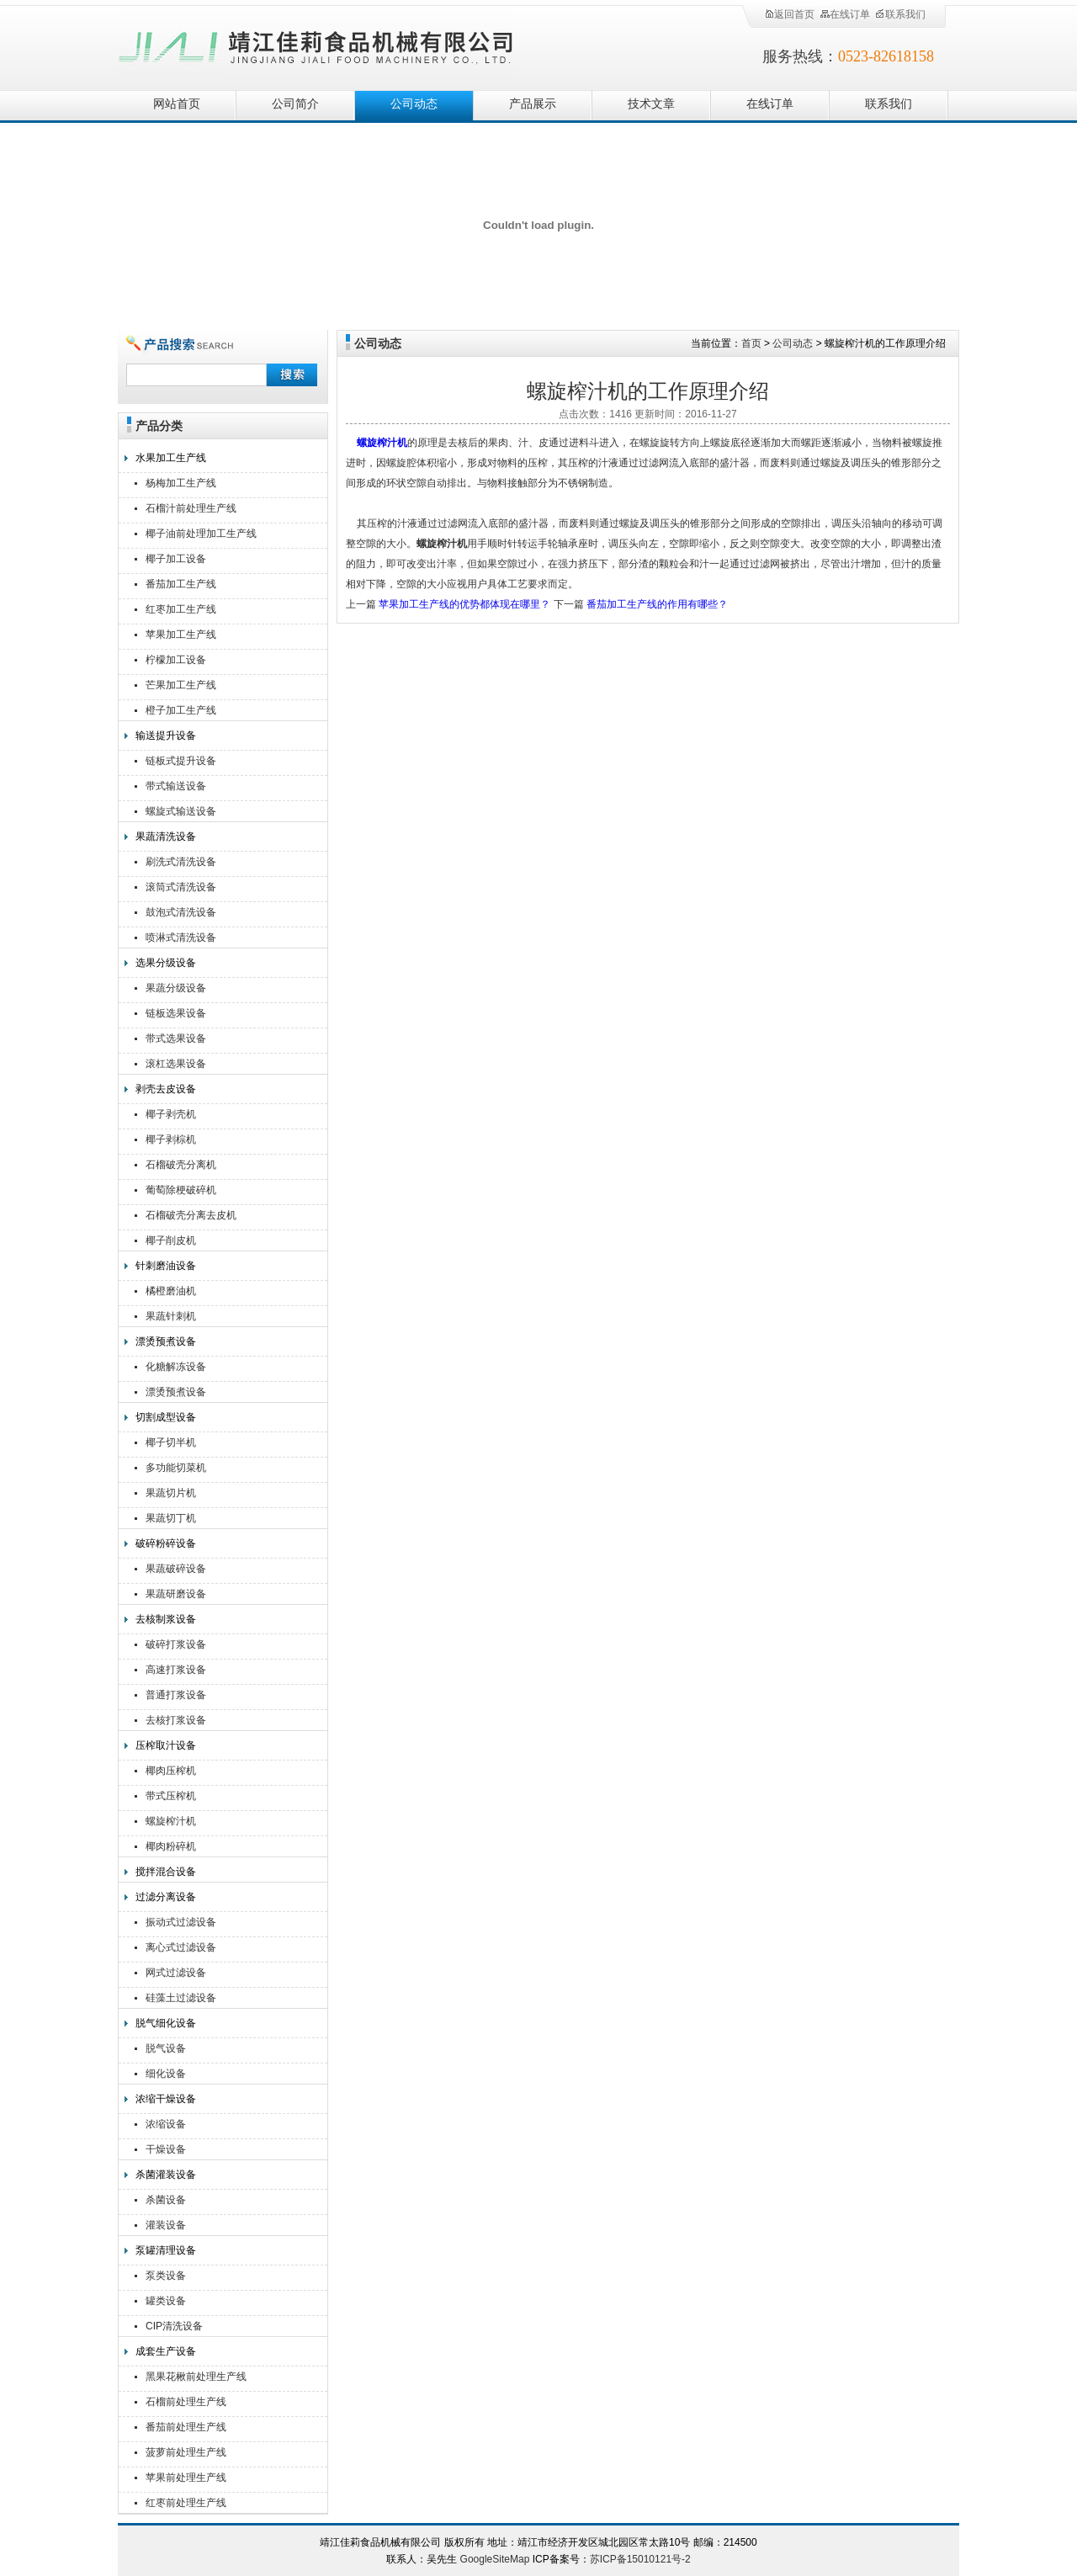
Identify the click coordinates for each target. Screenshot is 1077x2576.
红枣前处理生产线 (186, 2503)
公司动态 (414, 104)
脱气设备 (166, 2048)
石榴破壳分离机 (181, 1165)
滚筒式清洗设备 (181, 887)
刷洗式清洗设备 (181, 862)
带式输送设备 (176, 786)
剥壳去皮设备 (165, 1089)
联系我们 (900, 14)
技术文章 (651, 104)
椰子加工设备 (176, 559)
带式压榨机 (171, 1796)
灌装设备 (166, 2225)
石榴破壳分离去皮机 (191, 1215)
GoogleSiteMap (495, 2559)
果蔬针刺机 (171, 1316)
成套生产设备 (165, 2351)
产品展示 (532, 104)
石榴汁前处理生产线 (191, 508)
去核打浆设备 (176, 1720)
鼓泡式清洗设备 (181, 912)
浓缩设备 (166, 2124)
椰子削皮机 (171, 1240)
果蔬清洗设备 (165, 836)
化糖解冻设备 (176, 1367)
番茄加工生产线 (181, 584)
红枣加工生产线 (181, 609)
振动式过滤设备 (181, 1922)
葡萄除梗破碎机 (181, 1190)
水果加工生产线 (170, 458)
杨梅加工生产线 (181, 483)
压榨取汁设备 (165, 1745)
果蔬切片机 (171, 1493)
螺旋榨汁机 (171, 1821)
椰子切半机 (171, 1442)
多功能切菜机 (176, 1468)
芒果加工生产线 (181, 685)
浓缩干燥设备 (165, 2099)
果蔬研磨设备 (176, 1594)
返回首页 (789, 14)
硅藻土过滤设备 (181, 1998)
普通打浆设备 (176, 1695)
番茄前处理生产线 (186, 2427)
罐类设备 (166, 2301)
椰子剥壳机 (171, 1114)
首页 (751, 343)
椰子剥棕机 (171, 1139)
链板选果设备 (176, 1013)
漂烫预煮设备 (165, 1341)
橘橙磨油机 (171, 1291)
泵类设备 (166, 2275)
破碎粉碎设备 (165, 1543)
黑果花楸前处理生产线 (196, 2376)
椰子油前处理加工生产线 (201, 533)
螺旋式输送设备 (181, 811)
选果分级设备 (165, 963)
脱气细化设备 (165, 2023)
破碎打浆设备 (176, 1644)
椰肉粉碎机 (171, 1846)
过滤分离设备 (165, 1897)
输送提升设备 (165, 735)
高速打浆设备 (176, 1670)
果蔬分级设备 (176, 988)
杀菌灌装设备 (165, 2174)
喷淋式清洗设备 (181, 937)
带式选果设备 (176, 1038)
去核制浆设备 (165, 1619)
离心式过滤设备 (181, 1947)
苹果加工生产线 (181, 634)
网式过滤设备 (176, 1972)
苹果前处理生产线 (186, 2477)
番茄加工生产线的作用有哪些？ (657, 604)
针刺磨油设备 (165, 1266)
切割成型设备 (165, 1417)
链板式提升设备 (181, 761)
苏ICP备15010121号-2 (640, 2559)
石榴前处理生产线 (186, 2402)
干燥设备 (166, 2149)
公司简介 (295, 104)
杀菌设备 (166, 2200)
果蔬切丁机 (171, 1518)
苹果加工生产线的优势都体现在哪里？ (464, 604)
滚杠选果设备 (176, 1064)
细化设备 (166, 2073)
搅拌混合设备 (165, 1872)
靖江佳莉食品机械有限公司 (316, 44)
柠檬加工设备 (176, 660)
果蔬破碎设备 (176, 1569)
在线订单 (845, 14)
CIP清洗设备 (174, 2326)
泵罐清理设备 (165, 2250)
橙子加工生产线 (181, 710)
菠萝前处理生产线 (186, 2452)
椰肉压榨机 (171, 1771)
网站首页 (176, 104)
